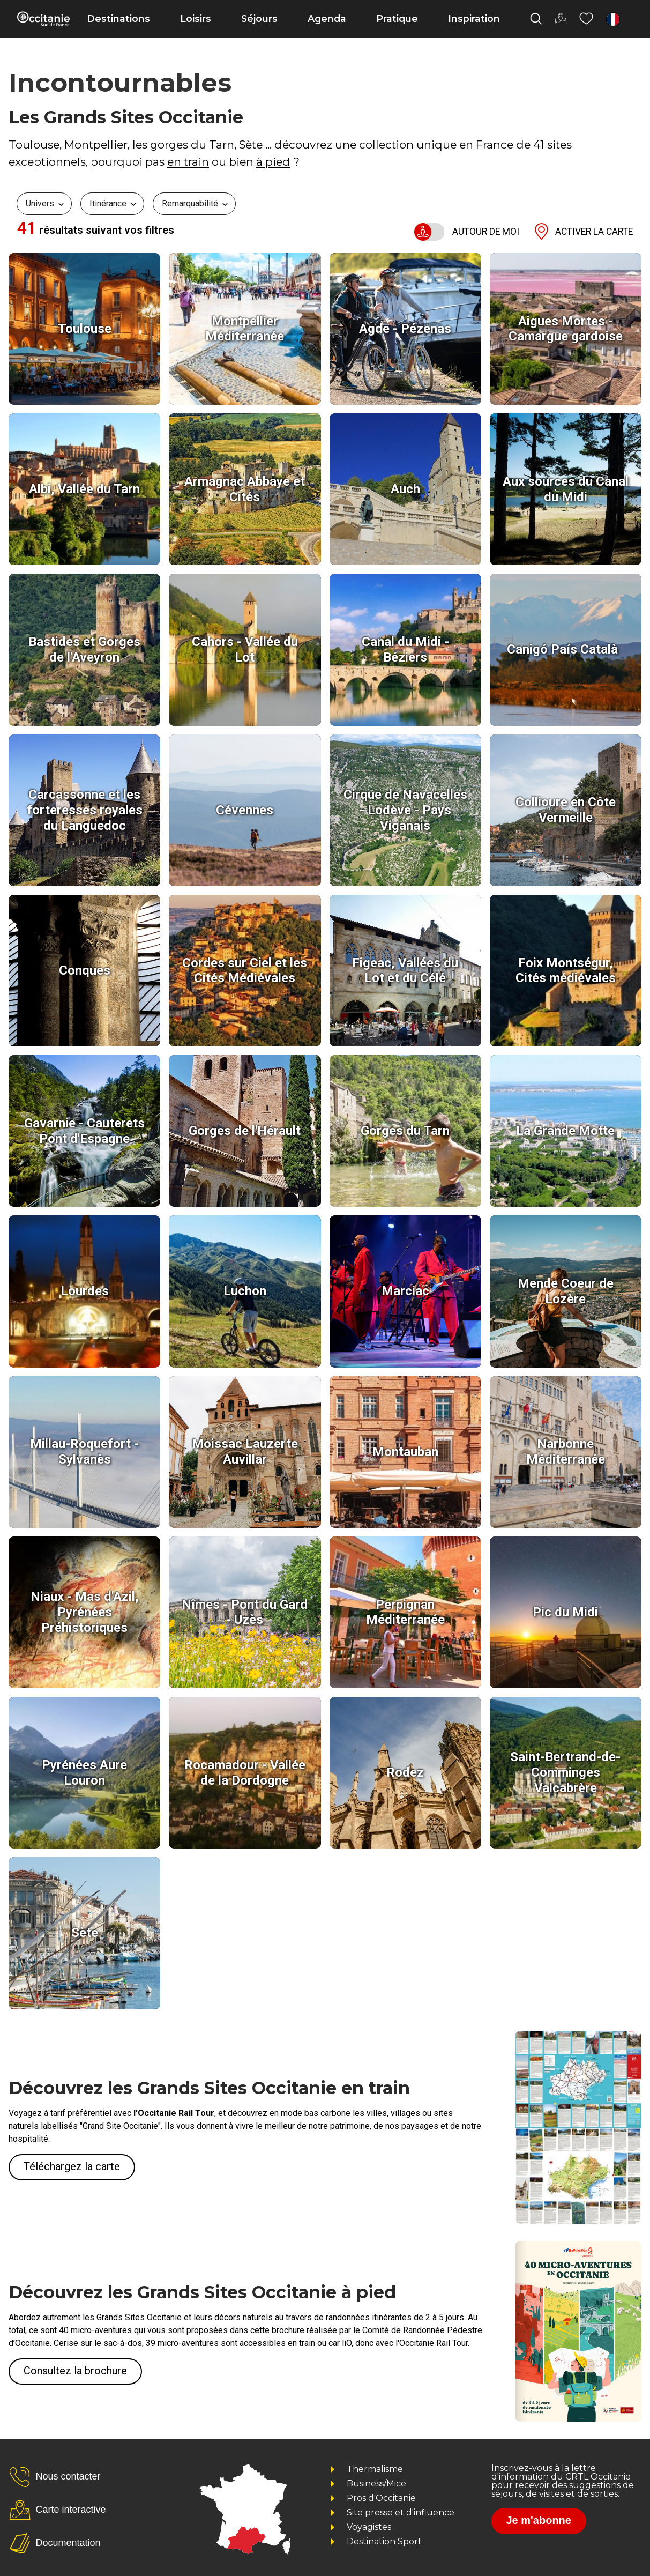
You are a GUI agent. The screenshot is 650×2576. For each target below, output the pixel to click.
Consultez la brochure (75, 2370)
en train (188, 161)
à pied (273, 161)
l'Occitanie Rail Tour (173, 2113)
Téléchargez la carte (72, 2166)
